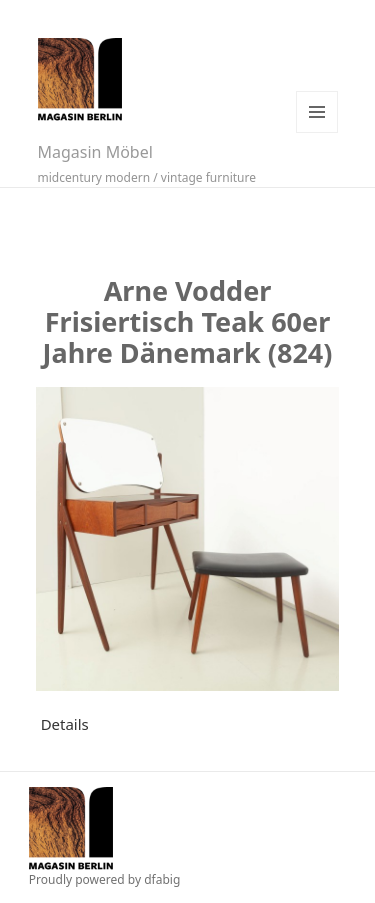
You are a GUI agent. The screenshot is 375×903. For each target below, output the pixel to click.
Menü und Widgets (317, 112)
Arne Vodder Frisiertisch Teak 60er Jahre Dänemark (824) (188, 321)
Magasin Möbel (95, 152)
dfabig (162, 879)
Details (65, 724)
